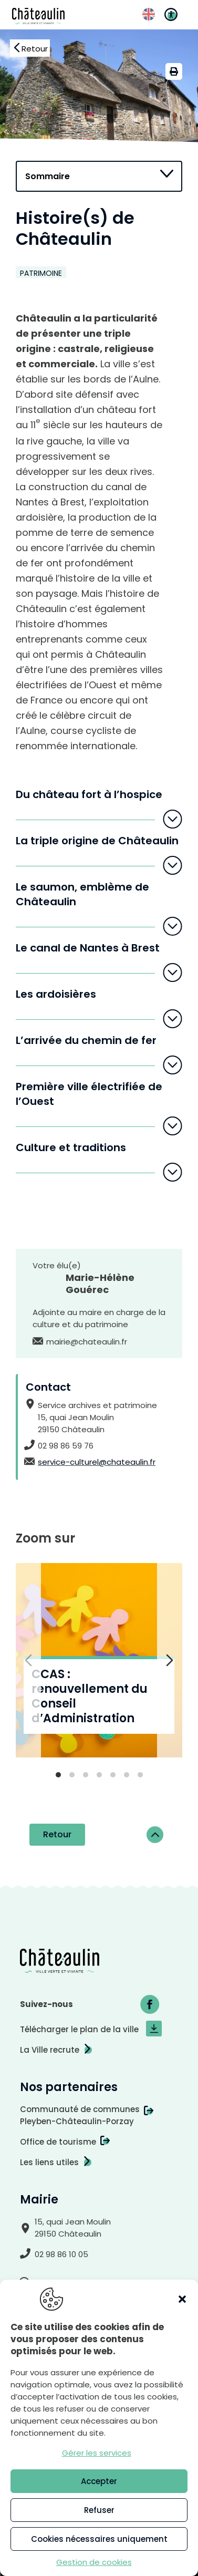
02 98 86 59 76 (65, 1445)
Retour (57, 1834)
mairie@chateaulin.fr (86, 1341)
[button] (182, 2299)
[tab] (58, 1775)
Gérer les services (96, 2452)
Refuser (99, 2510)
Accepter (99, 2481)
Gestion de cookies (94, 2562)
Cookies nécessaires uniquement (99, 2538)
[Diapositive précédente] (28, 1660)
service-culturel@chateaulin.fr (96, 1461)
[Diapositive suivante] (169, 1660)
